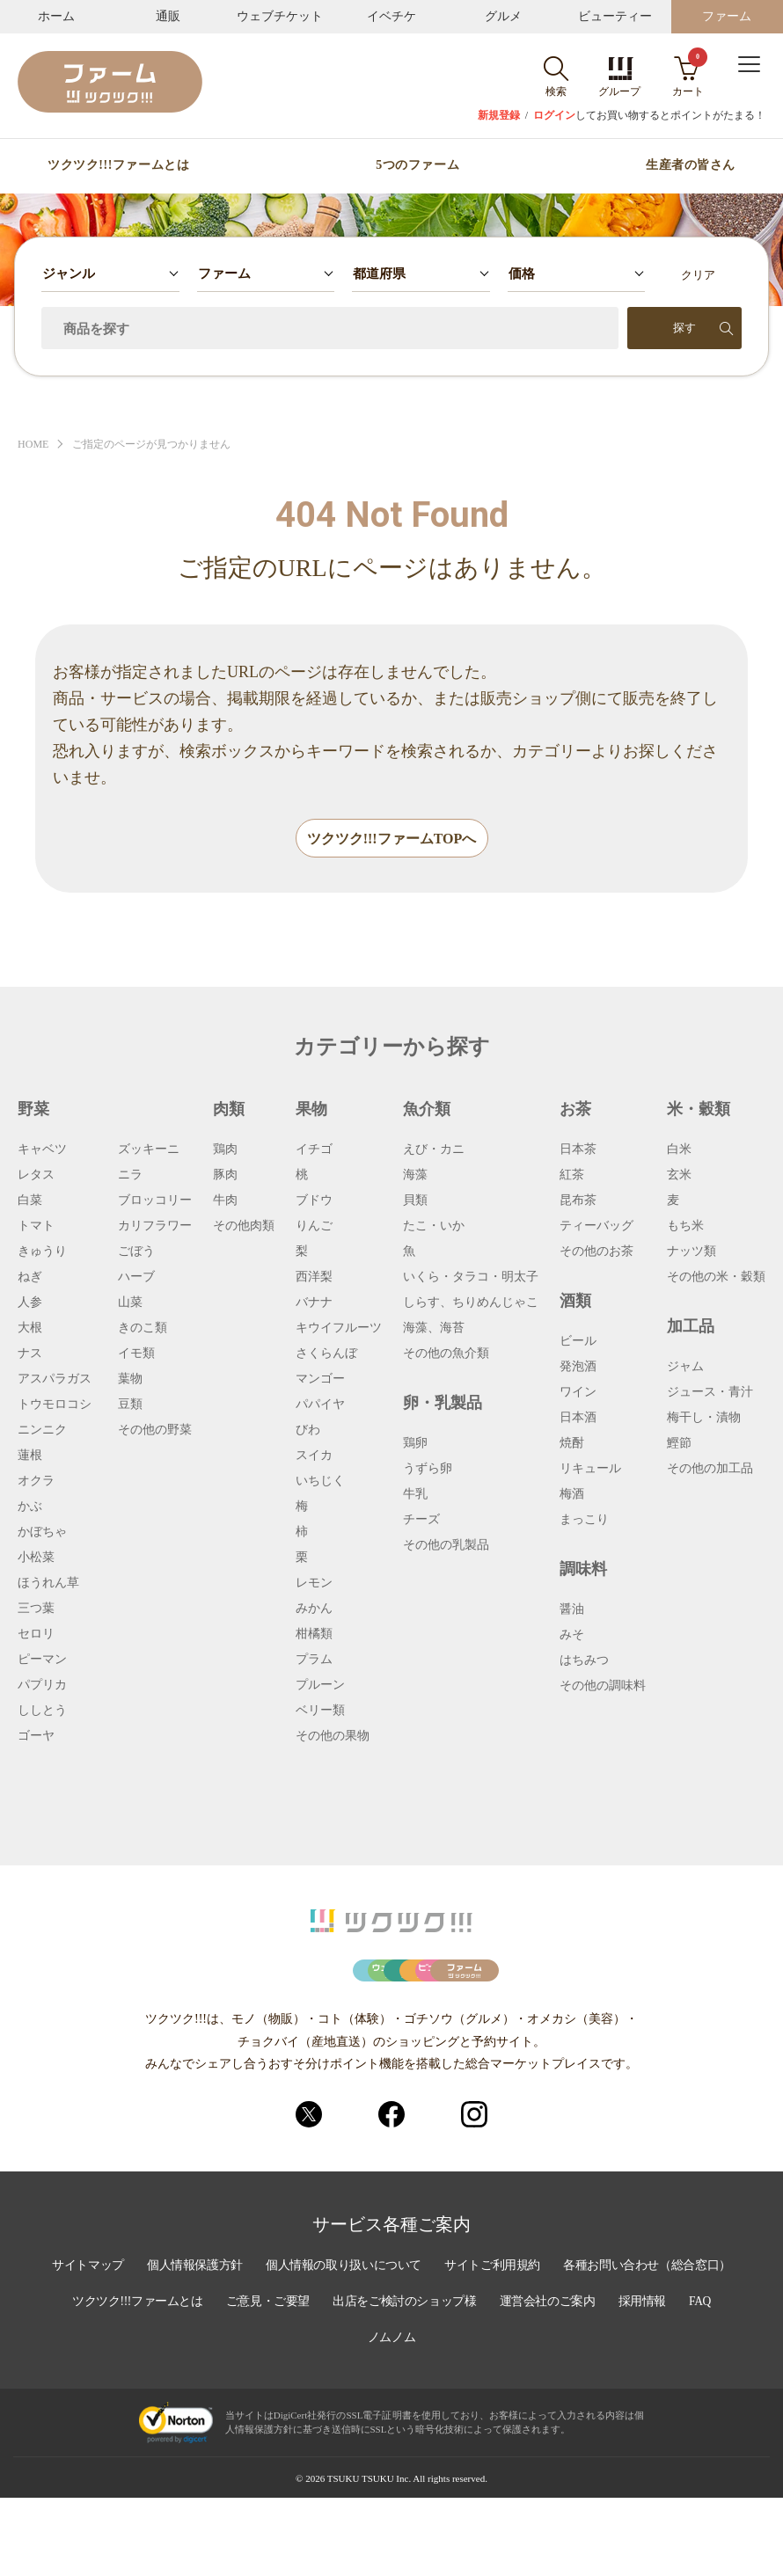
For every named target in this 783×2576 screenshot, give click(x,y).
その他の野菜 (155, 1431)
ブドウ (314, 1201)
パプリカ (42, 1686)
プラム (314, 1660)
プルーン (320, 1686)
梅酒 (572, 1495)
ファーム (726, 16)
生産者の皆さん (690, 165)
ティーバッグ (596, 1227)
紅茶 (572, 1176)
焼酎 (572, 1444)
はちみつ (584, 1661)
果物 (311, 1110)
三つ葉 (36, 1609)
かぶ (30, 1507)
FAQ (453, 2417)
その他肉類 (243, 1227)
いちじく (320, 1482)
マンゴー (320, 1380)
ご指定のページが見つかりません (160, 444)
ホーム (56, 16)
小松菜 (36, 1558)
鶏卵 (415, 1444)
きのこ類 (142, 1329)
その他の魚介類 (446, 1354)
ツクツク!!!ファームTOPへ (392, 839)
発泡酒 (578, 1367)
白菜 (30, 1201)
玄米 (679, 1176)
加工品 (690, 1327)
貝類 (415, 1201)
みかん (314, 1609)
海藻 (415, 1176)
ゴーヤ (36, 1737)
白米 (679, 1150)
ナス (30, 1354)
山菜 (130, 1303)
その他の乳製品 (446, 1546)
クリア (698, 275)
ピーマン (42, 1660)
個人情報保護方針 (287, 2346)
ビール (578, 1342)
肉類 (229, 1110)
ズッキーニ (148, 1150)
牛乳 (415, 1495)
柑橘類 (314, 1635)
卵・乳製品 (442, 1404)
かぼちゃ (42, 1533)
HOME (34, 444)
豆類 (130, 1405)
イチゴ (314, 1150)
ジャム (685, 1367)
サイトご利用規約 (592, 2346)
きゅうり (42, 1252)
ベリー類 (320, 1711)
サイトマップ (179, 2346)
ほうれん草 (48, 1584)
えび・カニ (434, 1150)
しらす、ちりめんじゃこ (470, 1303)
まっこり (584, 1520)
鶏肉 (225, 1150)
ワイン (578, 1393)
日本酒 (578, 1418)
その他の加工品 (710, 1469)
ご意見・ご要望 (483, 2381)
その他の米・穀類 (716, 1278)
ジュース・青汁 (710, 1393)
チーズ (421, 1520)
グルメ (503, 16)
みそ (572, 1636)
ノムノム (511, 2417)
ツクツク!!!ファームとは (118, 165)
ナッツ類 (691, 1252)
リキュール (590, 1469)
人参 (30, 1303)
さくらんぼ (326, 1354)
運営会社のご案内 (296, 2417)
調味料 (583, 1570)
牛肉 (225, 1201)
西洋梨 (314, 1278)
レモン (314, 1584)
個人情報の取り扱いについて (440, 2346)
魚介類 (426, 1110)
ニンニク (42, 1431)
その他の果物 (333, 1737)
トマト (36, 1227)
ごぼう (136, 1252)
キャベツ (42, 1150)
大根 (30, 1329)
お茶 (575, 1110)
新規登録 (499, 115)
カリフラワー (155, 1227)
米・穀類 (698, 1110)
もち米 (685, 1227)
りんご (314, 1227)
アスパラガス (54, 1380)
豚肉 (225, 1176)
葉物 (130, 1380)
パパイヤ (320, 1405)
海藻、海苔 (434, 1329)
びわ (308, 1431)
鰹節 (679, 1444)
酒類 (575, 1302)
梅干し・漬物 (704, 1418)
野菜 (33, 1110)
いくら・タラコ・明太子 (470, 1278)
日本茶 (578, 1150)
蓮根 (30, 1456)
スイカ (314, 1456)
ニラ (130, 1176)
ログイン (554, 115)
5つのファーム (417, 165)
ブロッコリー (155, 1201)
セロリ (36, 1635)
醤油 (572, 1610)
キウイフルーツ (339, 1329)
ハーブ (136, 1278)
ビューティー (615, 16)
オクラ (36, 1482)
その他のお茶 (596, 1252)
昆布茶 (578, 1201)
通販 (168, 16)
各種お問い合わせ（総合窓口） (172, 2381)
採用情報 (393, 2417)
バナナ (314, 1303)
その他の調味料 (603, 1687)
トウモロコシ (54, 1405)
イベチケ (391, 16)
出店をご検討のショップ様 (623, 2381)
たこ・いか (434, 1227)
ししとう (42, 1711)
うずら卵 (427, 1469)
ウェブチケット (280, 16)
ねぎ (30, 1278)
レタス (36, 1176)
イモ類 (136, 1354)
